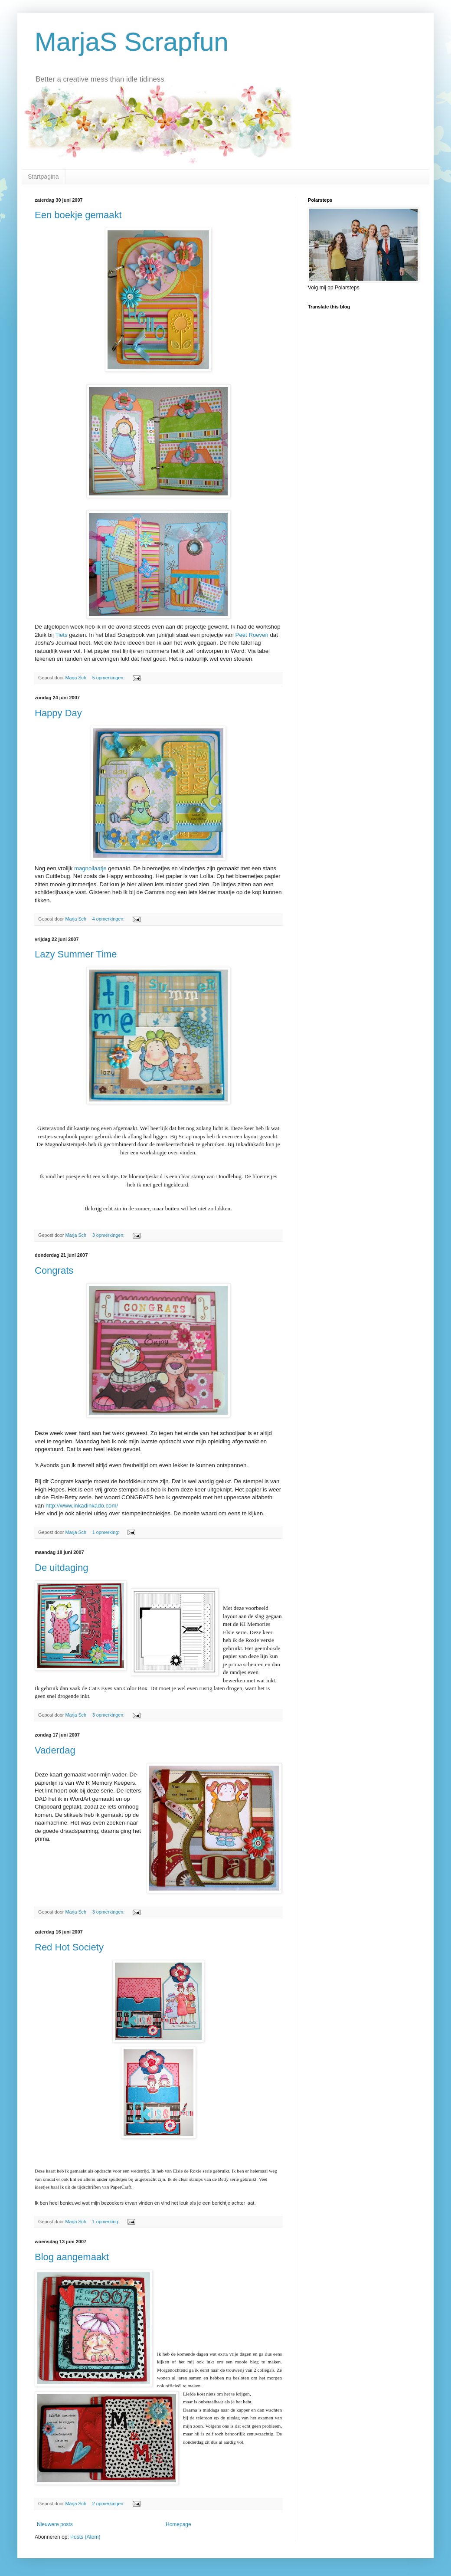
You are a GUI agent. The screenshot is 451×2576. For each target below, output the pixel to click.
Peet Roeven (251, 635)
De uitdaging (61, 1567)
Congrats (54, 1270)
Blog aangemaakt (72, 2257)
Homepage (178, 2524)
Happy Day (58, 713)
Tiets (61, 635)
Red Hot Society (69, 1947)
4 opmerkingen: (109, 918)
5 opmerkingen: (109, 677)
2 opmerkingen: (109, 2503)
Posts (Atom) (85, 2537)
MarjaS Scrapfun (132, 41)
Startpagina (43, 176)
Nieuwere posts (55, 2524)
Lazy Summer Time (76, 954)
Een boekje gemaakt (78, 215)
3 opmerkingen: (109, 1235)
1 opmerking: (106, 1532)
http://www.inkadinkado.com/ (82, 1505)
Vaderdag (55, 1750)
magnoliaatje (90, 868)
